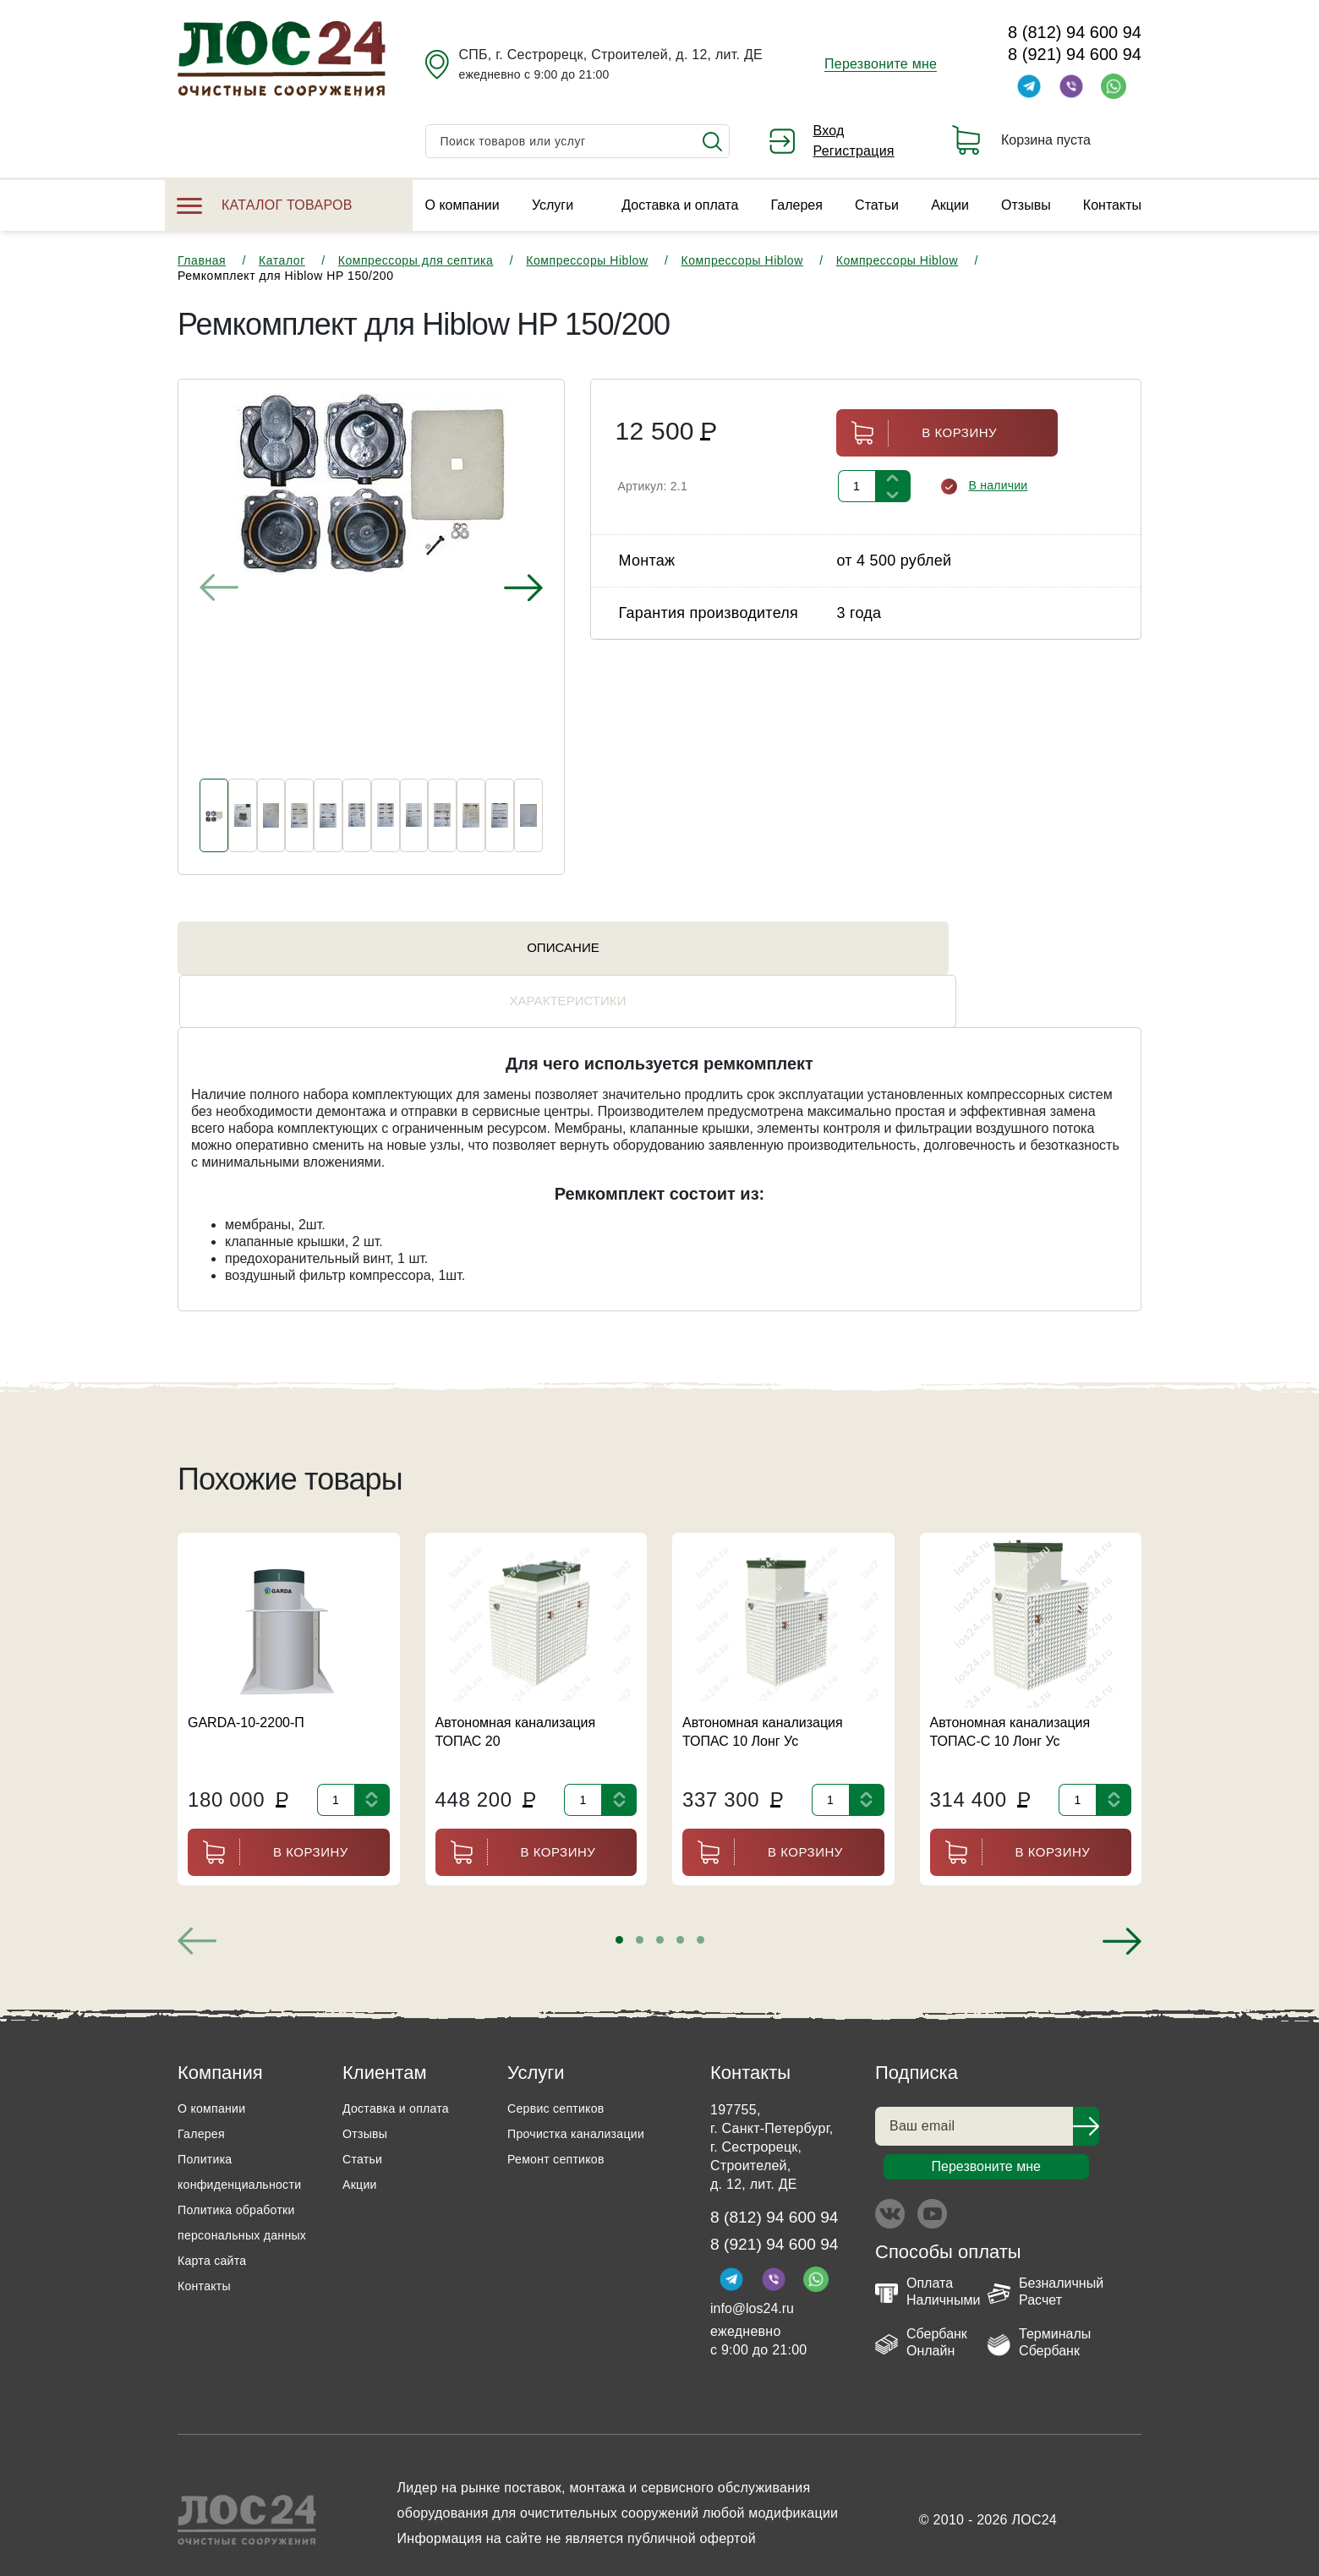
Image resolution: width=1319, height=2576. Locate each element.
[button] (619, 1906)
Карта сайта (216, 2252)
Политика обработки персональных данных (244, 2201)
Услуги (552, 205)
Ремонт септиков (562, 2125)
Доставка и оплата (679, 205)
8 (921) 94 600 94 (1074, 54)
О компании (462, 205)
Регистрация (854, 151)
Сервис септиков (561, 2074)
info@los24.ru (752, 2281)
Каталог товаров (265, 205)
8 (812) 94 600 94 (1074, 32)
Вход (829, 130)
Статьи (877, 205)
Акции (950, 205)
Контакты (1112, 205)
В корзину (916, 433)
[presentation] (219, 587)
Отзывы (1026, 205)
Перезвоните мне (880, 64)
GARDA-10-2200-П (246, 1689)
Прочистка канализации (584, 2099)
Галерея (797, 205)
